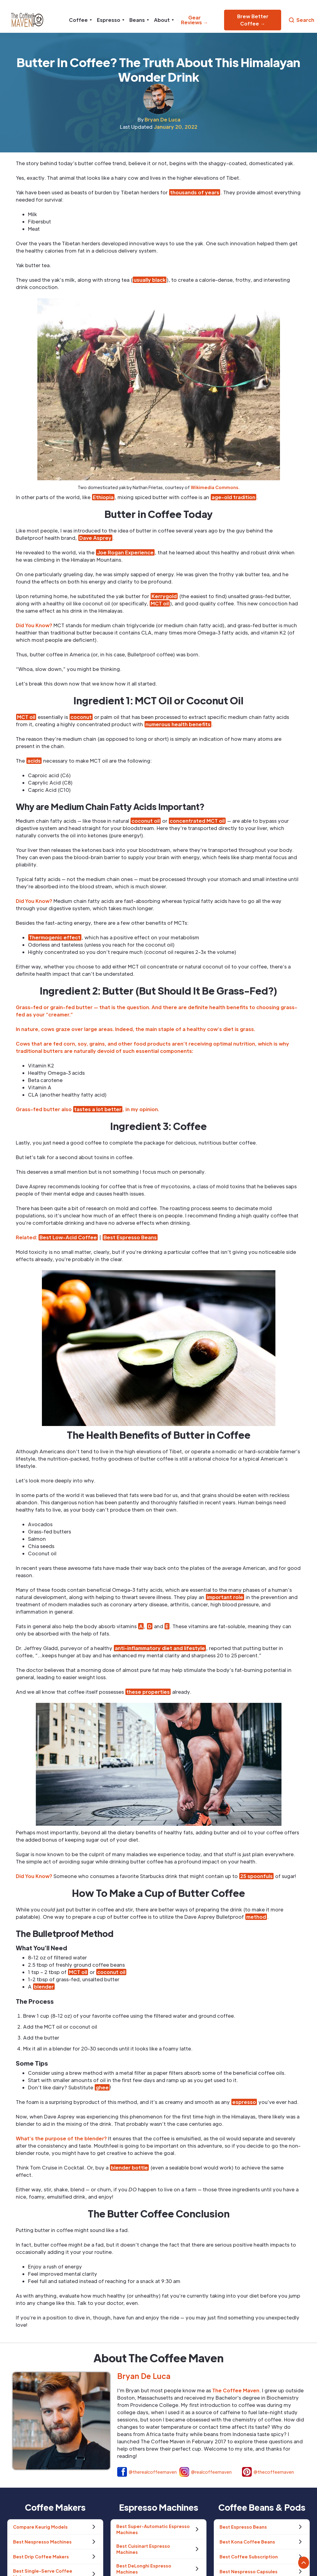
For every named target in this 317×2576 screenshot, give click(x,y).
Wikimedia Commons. (215, 487)
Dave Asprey (95, 538)
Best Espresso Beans (130, 1237)
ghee (102, 2087)
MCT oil (160, 603)
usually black (149, 280)
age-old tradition (233, 497)
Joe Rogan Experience (125, 552)
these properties (148, 1692)
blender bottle (129, 2167)
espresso (244, 2102)
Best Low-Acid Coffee (68, 1237)
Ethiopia (103, 497)
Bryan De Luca (162, 119)
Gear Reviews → (194, 20)
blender (44, 1986)
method (256, 1917)
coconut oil (145, 821)
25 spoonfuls (256, 1876)
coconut (81, 717)
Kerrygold (164, 596)
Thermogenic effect (54, 937)
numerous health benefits (177, 724)
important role (225, 1597)
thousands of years (194, 192)
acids (34, 760)
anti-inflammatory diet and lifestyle (160, 1648)
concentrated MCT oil (197, 821)
